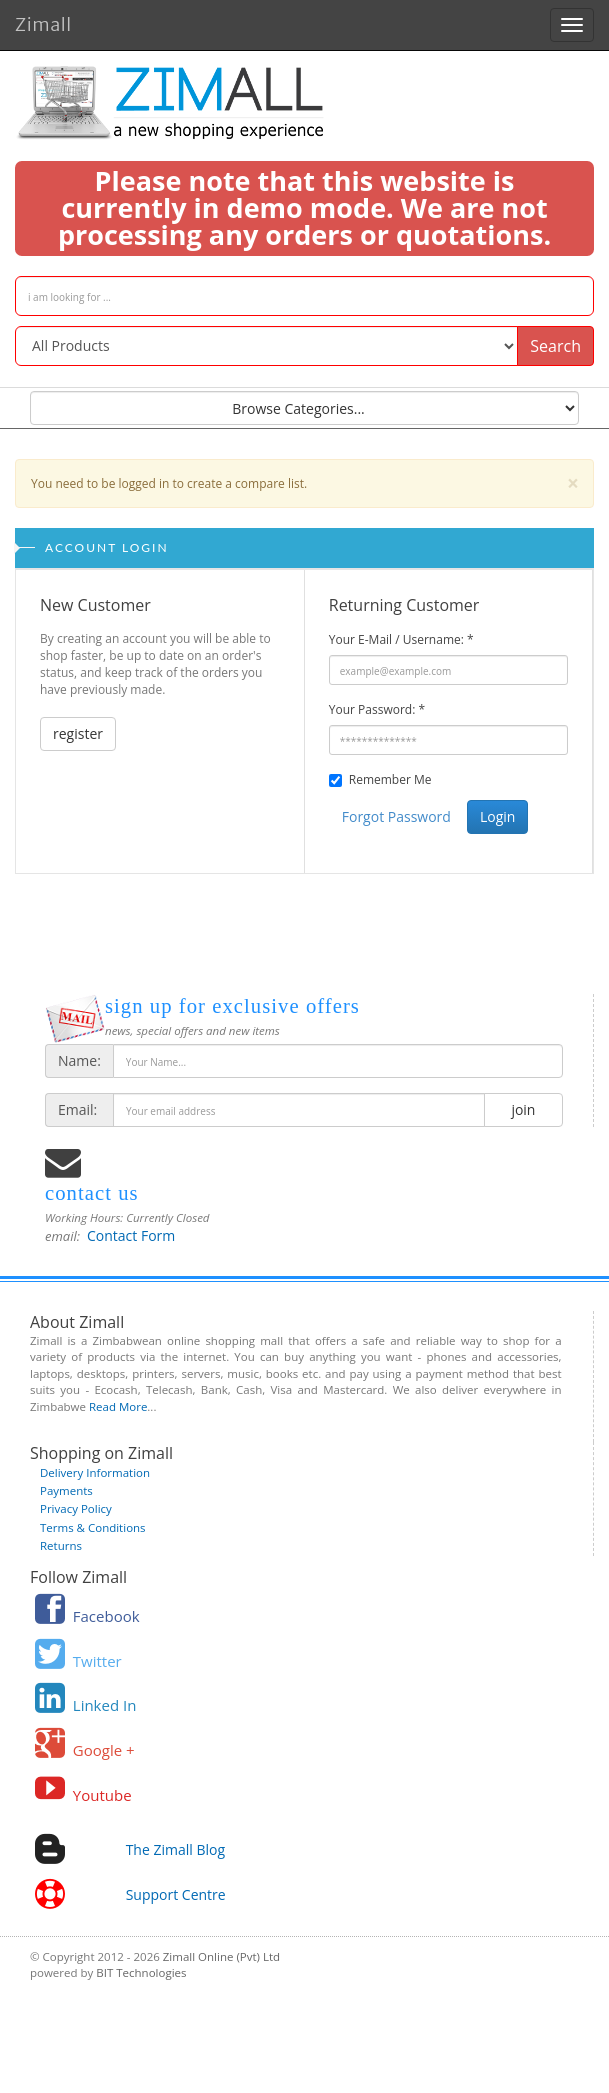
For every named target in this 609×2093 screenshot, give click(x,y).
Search (555, 346)
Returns (61, 1545)
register (78, 733)
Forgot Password (396, 816)
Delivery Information (95, 1472)
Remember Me (390, 779)
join (523, 1109)
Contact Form (131, 1235)
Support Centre (176, 1894)
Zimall (43, 21)
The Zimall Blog (175, 1849)
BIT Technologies (141, 1972)
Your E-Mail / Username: (401, 639)
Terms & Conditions (93, 1527)
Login (497, 816)
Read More (118, 1406)
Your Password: (377, 709)
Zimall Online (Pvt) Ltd (221, 1956)
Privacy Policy (76, 1508)
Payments (66, 1490)
